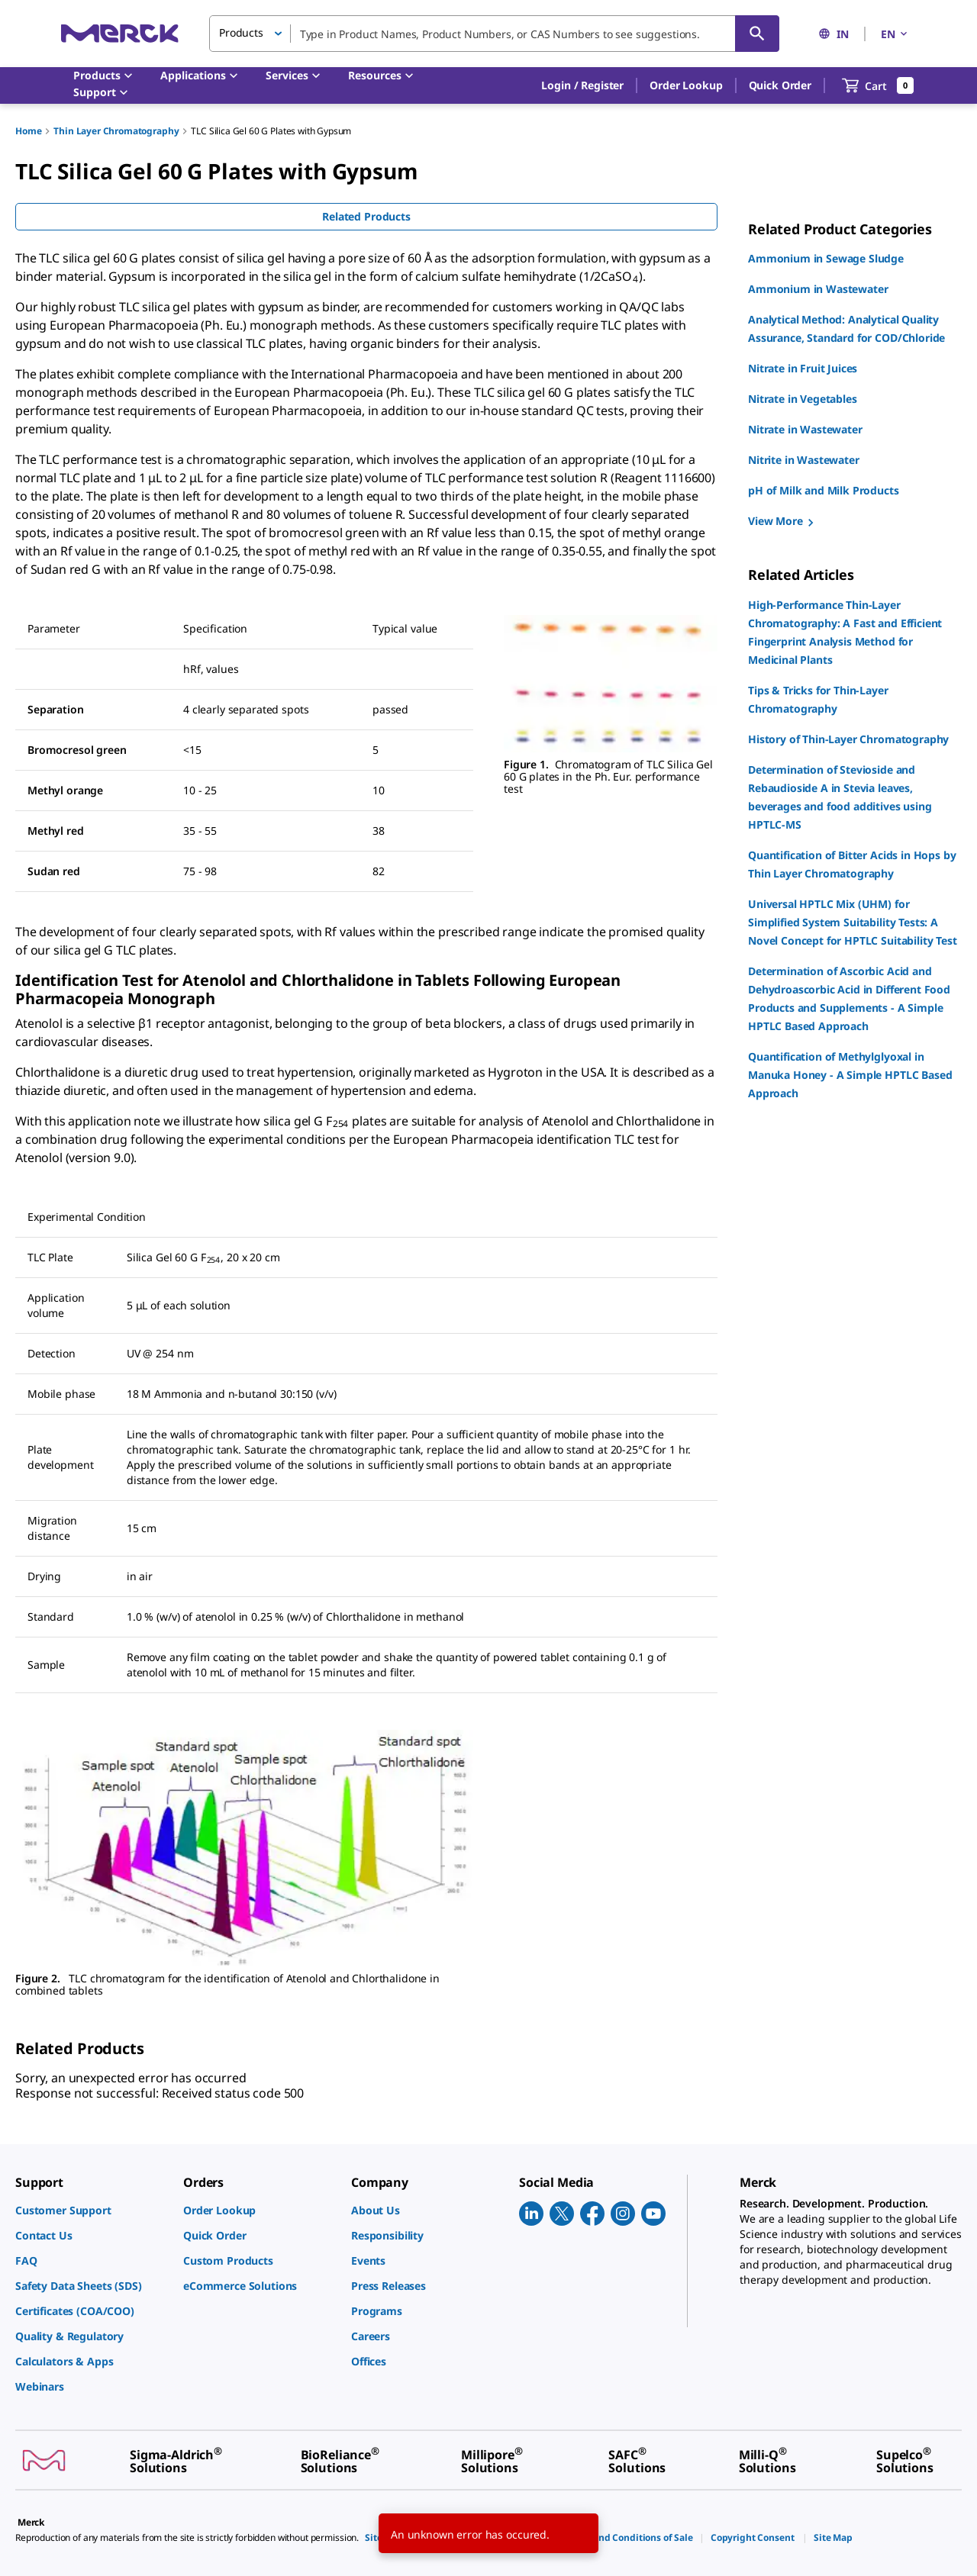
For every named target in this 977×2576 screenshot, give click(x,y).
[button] (582, 85)
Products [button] (241, 32)
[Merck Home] (120, 33)
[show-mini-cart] (878, 85)
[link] (91, 2210)
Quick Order (780, 85)
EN (895, 34)
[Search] (757, 33)
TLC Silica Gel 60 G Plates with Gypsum (271, 130)
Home (28, 130)
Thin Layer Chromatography (116, 130)
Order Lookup (686, 85)
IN (833, 34)
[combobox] (494, 33)
